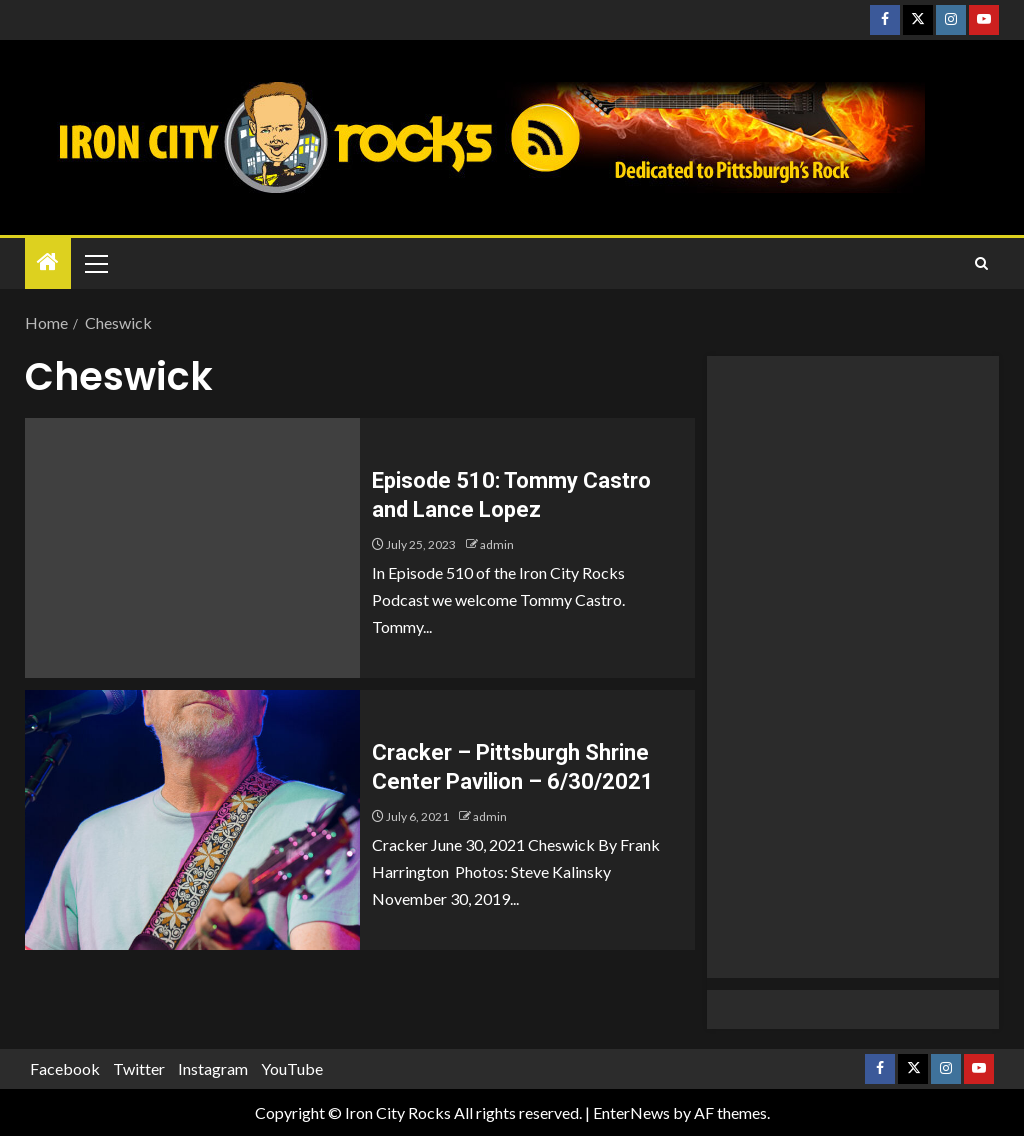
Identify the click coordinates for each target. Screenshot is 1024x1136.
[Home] (48, 262)
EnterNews (631, 1112)
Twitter (139, 1068)
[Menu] (95, 263)
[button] (95, 263)
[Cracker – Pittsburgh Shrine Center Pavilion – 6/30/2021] (192, 820)
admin (497, 544)
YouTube (292, 1068)
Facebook (65, 1068)
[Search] (981, 264)
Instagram (213, 1068)
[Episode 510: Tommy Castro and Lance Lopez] (192, 548)
